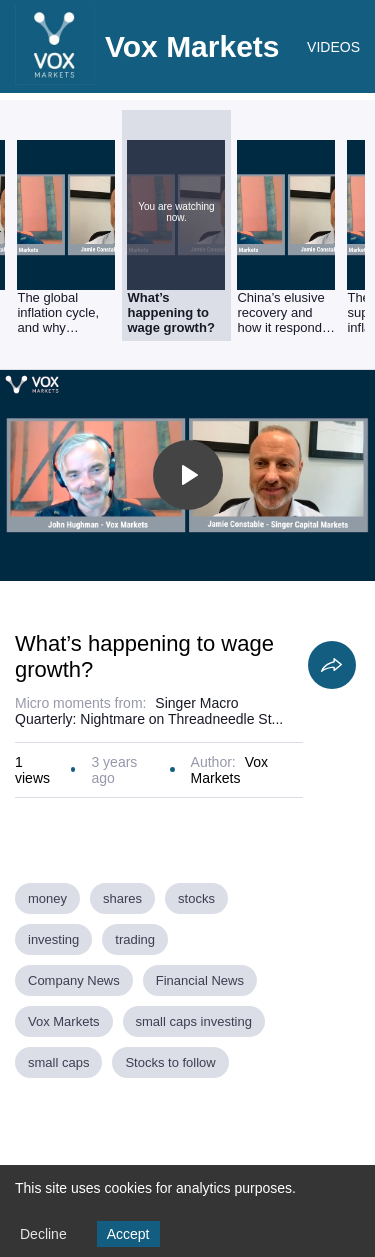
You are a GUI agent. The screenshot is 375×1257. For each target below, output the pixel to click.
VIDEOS (333, 47)
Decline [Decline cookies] (43, 1234)
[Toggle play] (188, 475)
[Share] (332, 665)
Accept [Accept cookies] (128, 1234)
